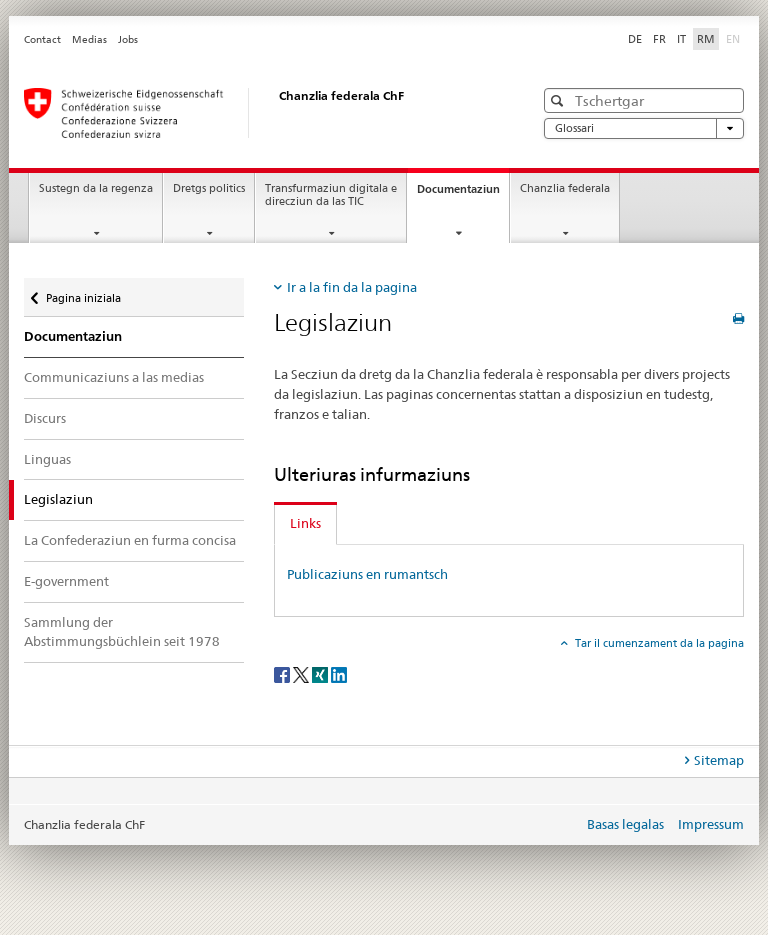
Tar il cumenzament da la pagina (658, 643)
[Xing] (321, 673)
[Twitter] (302, 673)
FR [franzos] (659, 39)
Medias (89, 39)
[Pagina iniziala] (259, 113)
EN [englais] (735, 38)
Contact (42, 39)
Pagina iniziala (83, 291)
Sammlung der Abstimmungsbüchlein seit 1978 (122, 632)
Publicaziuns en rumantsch (367, 574)
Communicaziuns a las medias (114, 377)
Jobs (128, 39)
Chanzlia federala (565, 188)
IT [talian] (681, 39)
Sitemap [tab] (719, 760)
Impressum (711, 824)
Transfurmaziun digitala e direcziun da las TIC (331, 195)
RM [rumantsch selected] (706, 39)
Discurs (45, 418)
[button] (559, 100)
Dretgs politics (209, 188)
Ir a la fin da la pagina (352, 287)
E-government (66, 581)
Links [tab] (305, 523)
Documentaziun (463, 194)
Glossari (644, 128)
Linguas (47, 459)
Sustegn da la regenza (96, 188)
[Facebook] (283, 673)
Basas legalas (625, 824)
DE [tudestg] (635, 39)
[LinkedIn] (339, 673)
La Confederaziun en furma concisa (130, 540)
